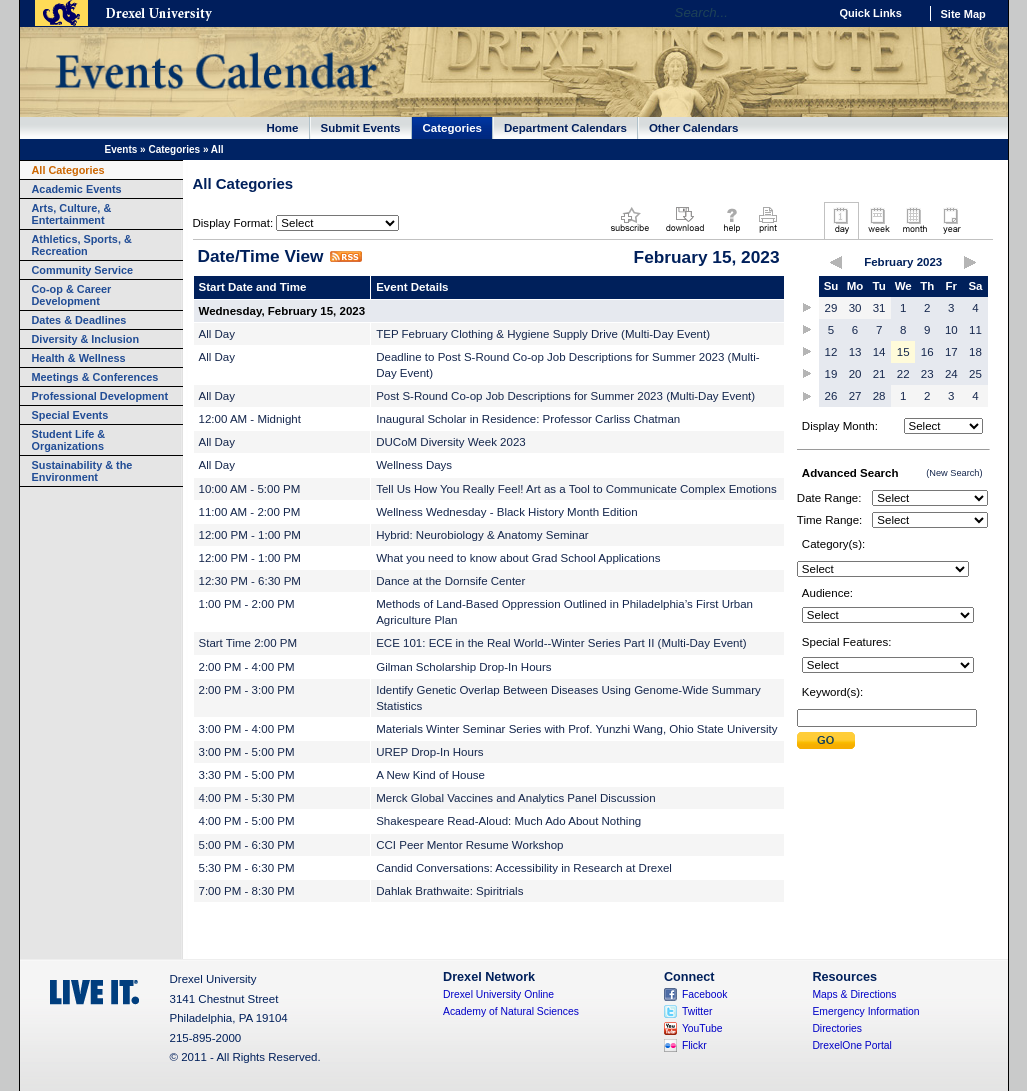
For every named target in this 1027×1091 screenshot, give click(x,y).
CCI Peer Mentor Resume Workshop (469, 845)
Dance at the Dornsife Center (450, 581)
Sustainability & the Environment (82, 471)
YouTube (702, 1028)
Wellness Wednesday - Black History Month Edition (506, 512)
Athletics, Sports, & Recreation (82, 245)
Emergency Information (865, 1011)
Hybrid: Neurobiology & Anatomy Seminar (482, 535)
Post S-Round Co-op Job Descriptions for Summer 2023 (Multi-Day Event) (565, 396)
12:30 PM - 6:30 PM (250, 581)
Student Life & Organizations (69, 440)
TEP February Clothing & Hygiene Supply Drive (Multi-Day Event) (543, 334)
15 (903, 352)
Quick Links (871, 13)
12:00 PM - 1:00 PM (250, 535)
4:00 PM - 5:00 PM (247, 821)
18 (975, 352)
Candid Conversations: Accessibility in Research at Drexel (524, 868)
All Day (217, 334)
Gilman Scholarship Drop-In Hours (463, 667)
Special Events (70, 415)
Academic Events (77, 189)
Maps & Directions (854, 994)
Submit (826, 740)
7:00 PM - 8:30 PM (247, 891)
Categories (453, 128)
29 (831, 308)
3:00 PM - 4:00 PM (247, 729)
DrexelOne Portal (851, 1045)
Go (808, 13)
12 (831, 352)
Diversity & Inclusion (86, 339)
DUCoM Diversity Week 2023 (451, 442)
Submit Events (361, 128)
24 (951, 374)
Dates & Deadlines (79, 320)
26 (831, 396)
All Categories (68, 170)
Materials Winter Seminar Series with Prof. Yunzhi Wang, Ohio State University (576, 729)
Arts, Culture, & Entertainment (72, 214)
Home (283, 128)
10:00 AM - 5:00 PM (250, 489)
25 (975, 374)
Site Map (963, 14)
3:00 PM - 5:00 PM (247, 752)
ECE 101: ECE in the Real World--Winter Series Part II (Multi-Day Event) (561, 643)
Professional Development (100, 396)
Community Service (83, 270)
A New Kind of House (430, 775)
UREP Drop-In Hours (429, 752)
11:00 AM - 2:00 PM (250, 512)
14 (879, 352)
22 (903, 374)
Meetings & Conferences (95, 377)
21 (879, 374)
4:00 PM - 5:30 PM (247, 798)
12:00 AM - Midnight (250, 419)
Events (121, 149)
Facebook (705, 994)
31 (879, 308)
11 (975, 330)
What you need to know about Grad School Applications (518, 558)
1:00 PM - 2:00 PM (247, 604)
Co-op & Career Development (72, 295)
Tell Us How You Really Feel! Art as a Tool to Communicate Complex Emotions (576, 489)
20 (855, 374)
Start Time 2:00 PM (248, 643)
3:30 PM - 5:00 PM (247, 775)
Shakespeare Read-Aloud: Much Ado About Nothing (508, 821)
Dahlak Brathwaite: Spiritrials (449, 891)
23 (927, 374)
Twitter (697, 1011)
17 (951, 352)
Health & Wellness (79, 358)
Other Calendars (694, 128)
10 (951, 330)
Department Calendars (565, 128)
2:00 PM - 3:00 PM (247, 690)
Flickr (694, 1045)
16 (927, 352)
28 (879, 396)
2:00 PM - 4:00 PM (247, 667)
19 (831, 374)
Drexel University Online (498, 994)
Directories (837, 1028)
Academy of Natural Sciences (511, 1011)
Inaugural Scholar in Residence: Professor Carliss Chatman (528, 419)
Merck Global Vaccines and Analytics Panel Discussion (516, 798)
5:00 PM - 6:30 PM (247, 845)
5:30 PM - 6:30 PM (247, 868)
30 (855, 308)
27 (855, 396)
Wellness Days (414, 465)
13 (855, 352)
